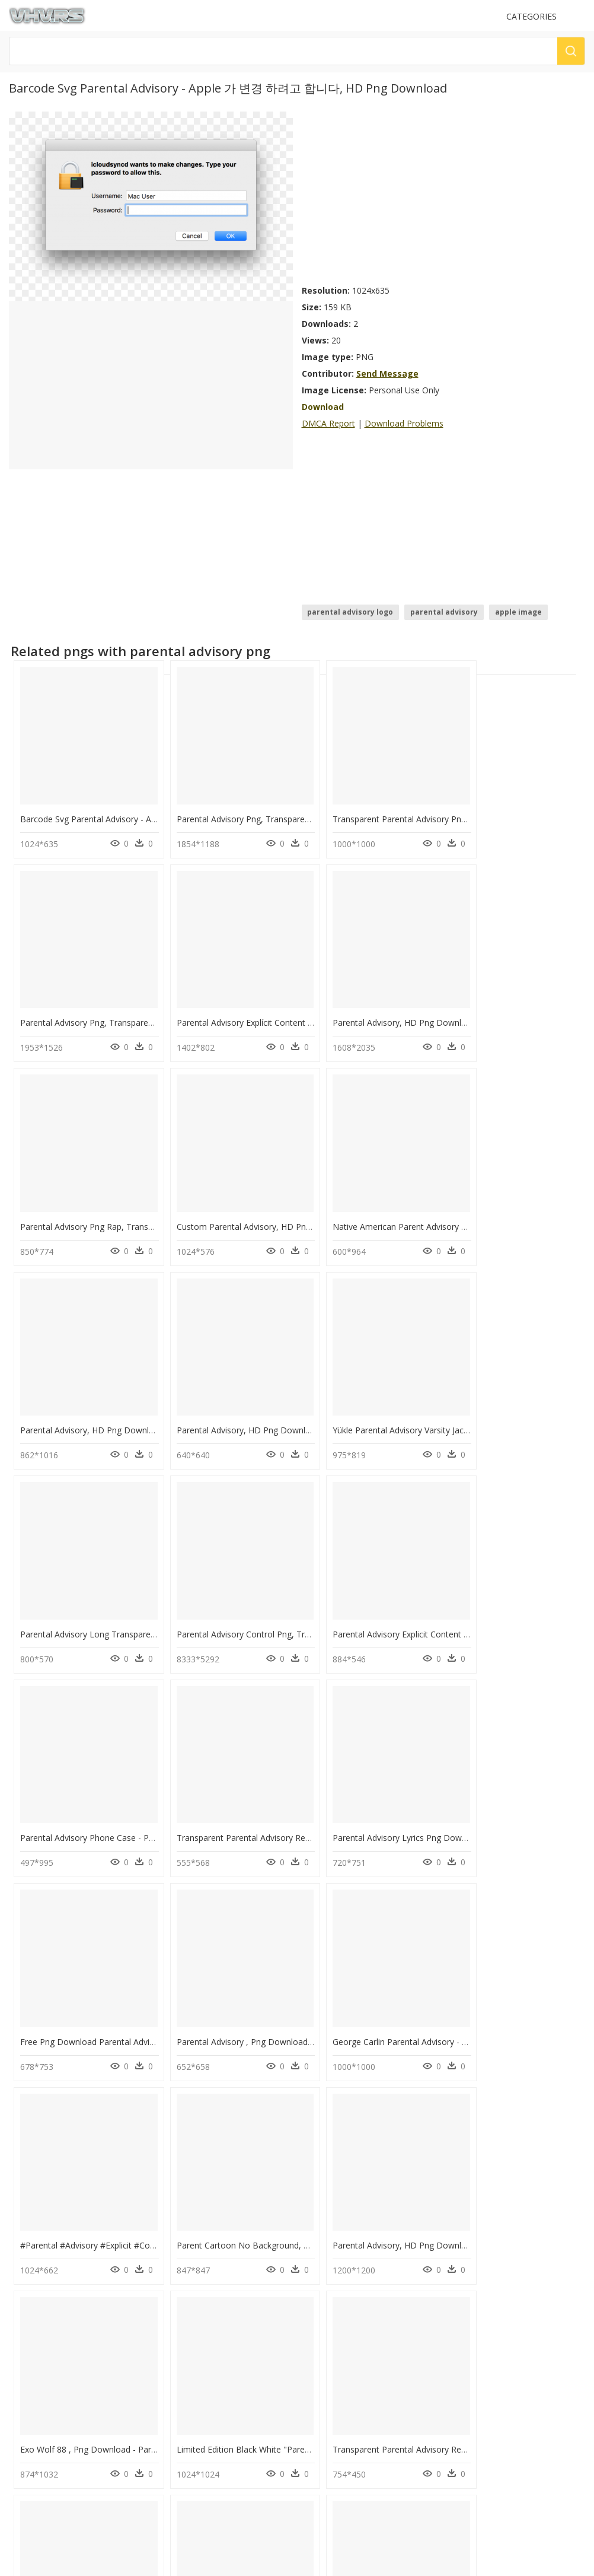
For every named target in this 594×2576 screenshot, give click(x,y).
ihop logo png (61, 2277)
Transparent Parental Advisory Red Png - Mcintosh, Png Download (439, 1966)
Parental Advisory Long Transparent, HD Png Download (127, 1387)
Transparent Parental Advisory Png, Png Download (408, 807)
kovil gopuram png (69, 2234)
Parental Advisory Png (199, 2248)
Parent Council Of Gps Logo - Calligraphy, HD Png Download (136, 2159)
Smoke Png (180, 2319)
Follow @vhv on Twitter (54, 2476)
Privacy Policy (36, 2430)
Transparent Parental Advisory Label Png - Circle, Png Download (288, 2159)
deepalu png (58, 2305)
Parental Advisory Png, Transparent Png (241, 807)
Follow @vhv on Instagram (59, 2464)
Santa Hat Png (185, 2291)
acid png (51, 2262)
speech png (56, 2334)
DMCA (24, 2420)
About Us (29, 2410)
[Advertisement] (444, 195)
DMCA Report (328, 423)
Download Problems (404, 423)
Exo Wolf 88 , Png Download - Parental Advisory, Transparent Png (147, 1966)
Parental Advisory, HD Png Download (237, 1001)
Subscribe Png (191, 2234)
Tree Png (177, 2305)
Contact (27, 2400)
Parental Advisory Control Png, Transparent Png (257, 1387)
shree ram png (62, 2291)
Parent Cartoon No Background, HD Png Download (410, 1773)
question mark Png (193, 2277)
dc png (48, 2248)
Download (323, 406)
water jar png (59, 2319)
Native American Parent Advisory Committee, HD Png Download (144, 1194)
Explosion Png (185, 2262)
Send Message (387, 373)
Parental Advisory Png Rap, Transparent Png (396, 1001)
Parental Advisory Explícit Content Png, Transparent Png (127, 1001)
